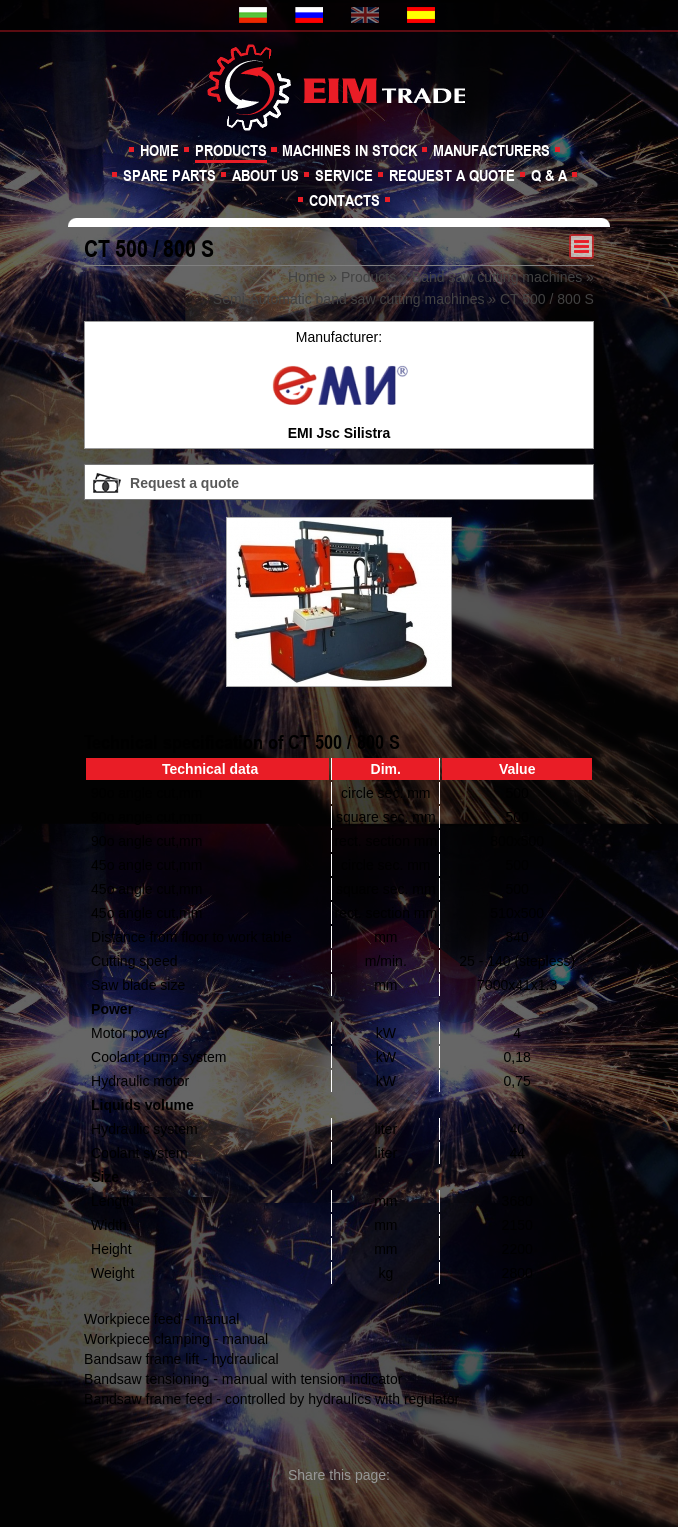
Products (231, 150)
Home (159, 150)
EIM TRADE (339, 86)
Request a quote (452, 175)
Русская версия (311, 15)
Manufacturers (491, 150)
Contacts (344, 200)
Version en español (423, 15)
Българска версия (255, 15)
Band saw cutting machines (497, 277)
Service (344, 175)
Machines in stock (349, 150)
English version (367, 15)
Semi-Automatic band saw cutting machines (349, 299)
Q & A (549, 175)
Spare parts (169, 175)
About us (265, 175)
